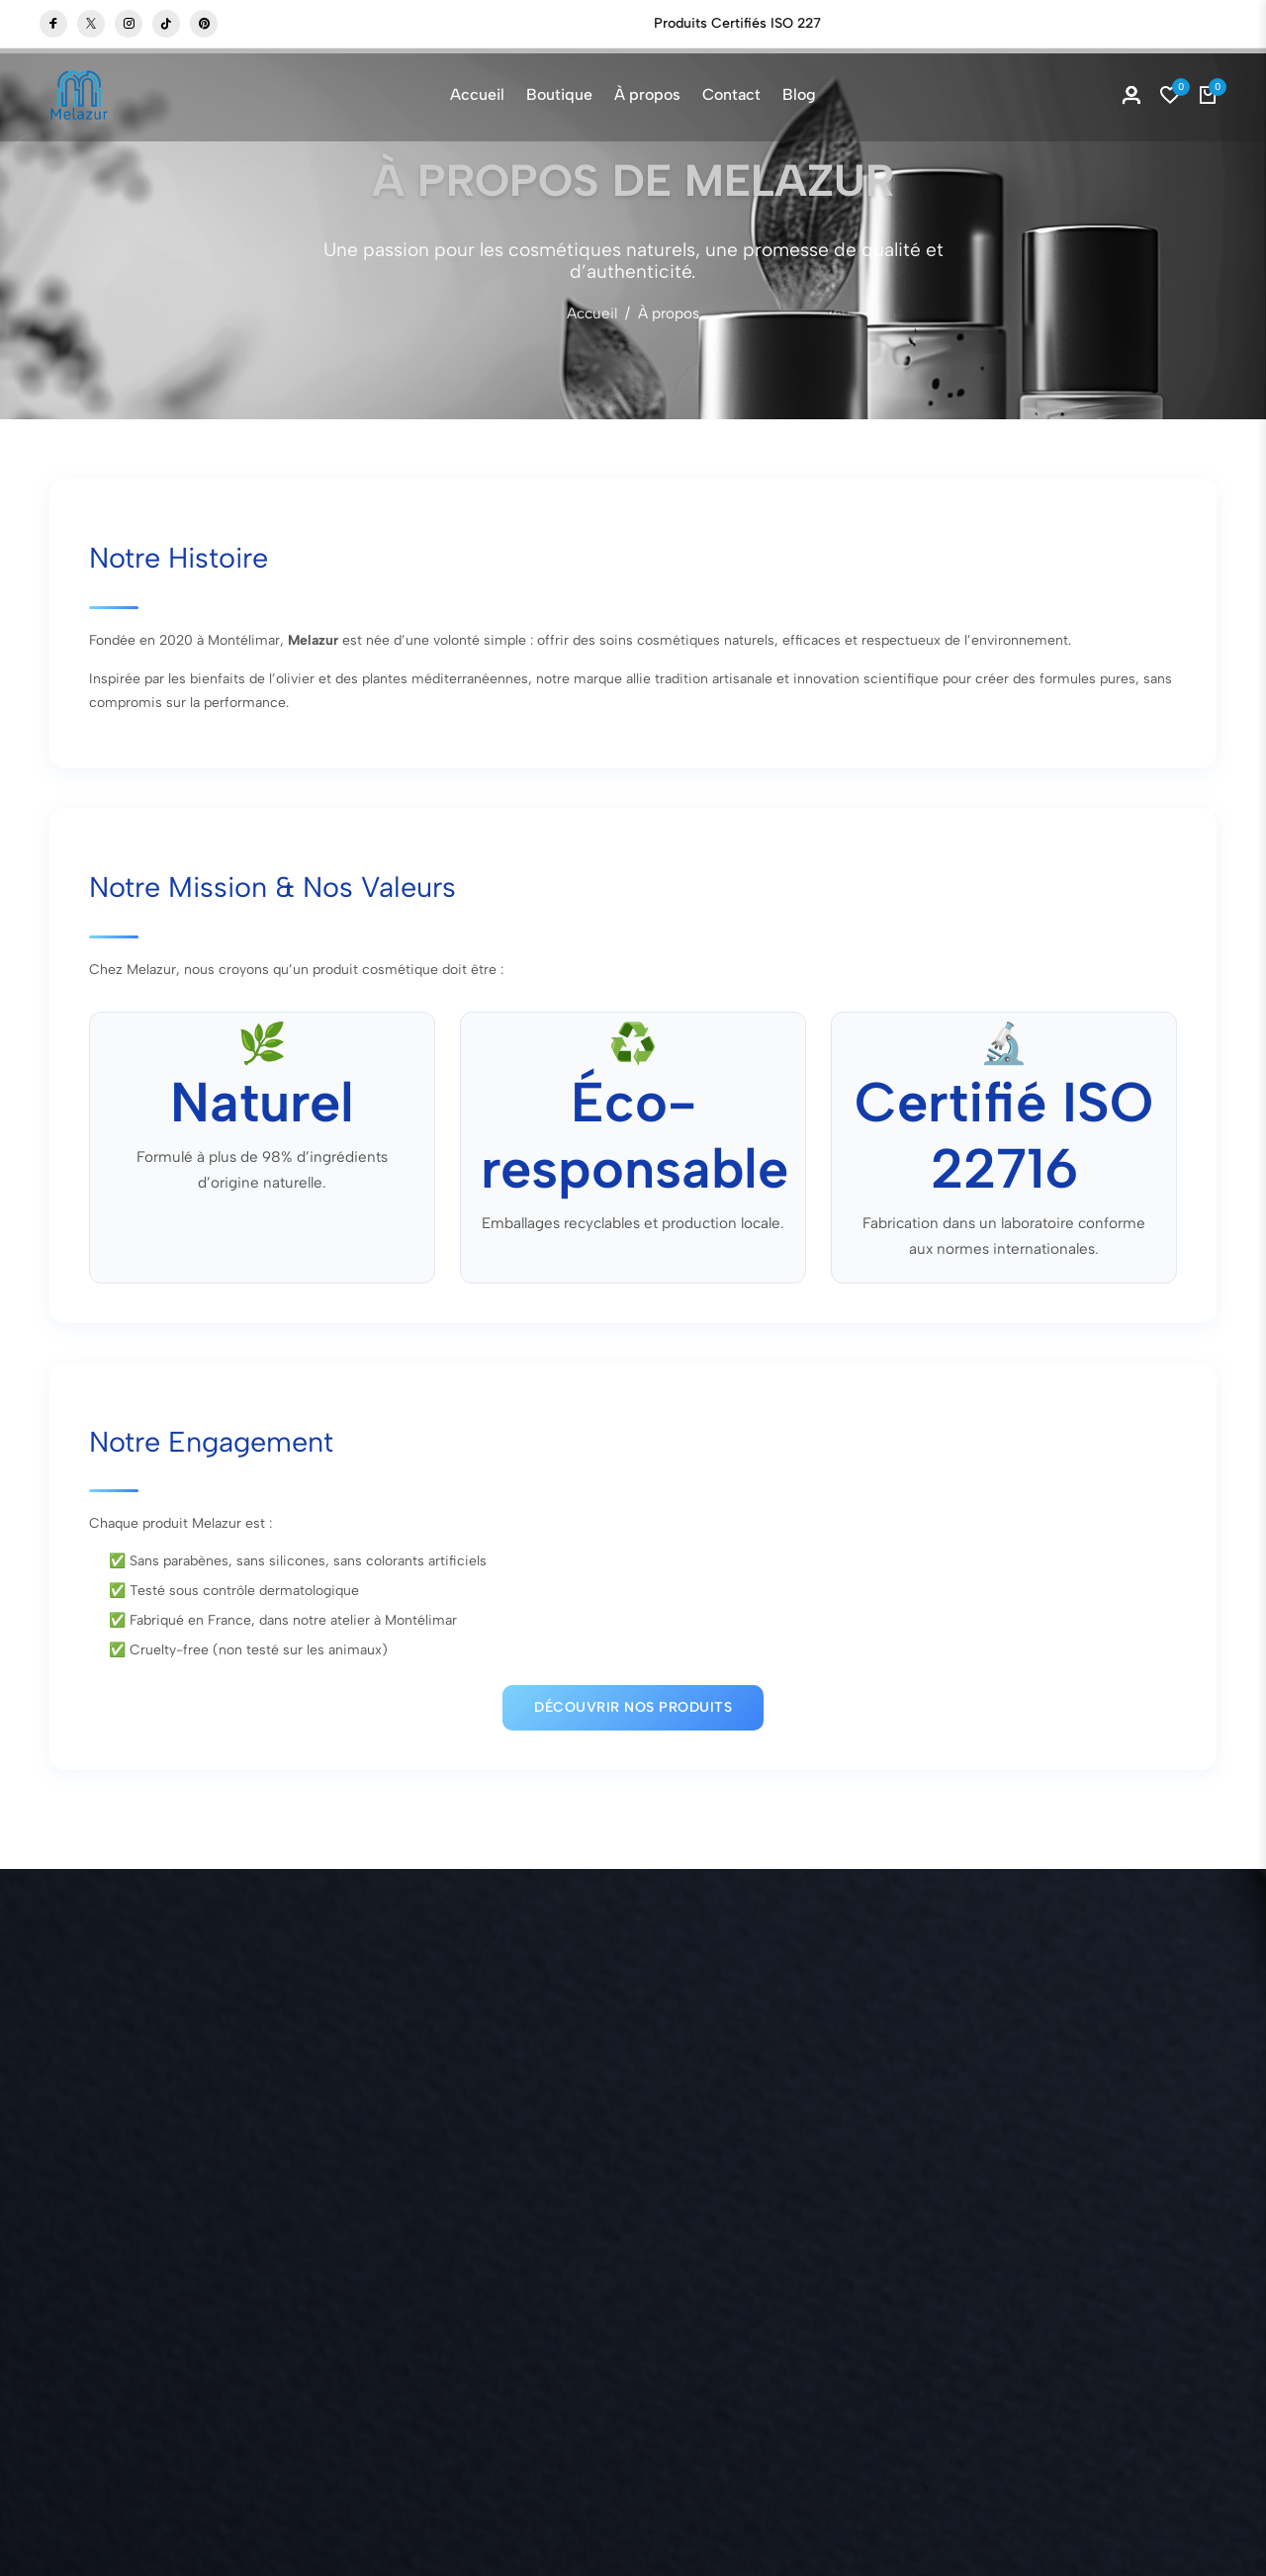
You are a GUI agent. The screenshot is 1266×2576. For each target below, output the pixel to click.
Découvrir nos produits (633, 1702)
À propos (647, 94)
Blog (799, 94)
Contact (731, 94)
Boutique (659, 23)
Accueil (477, 94)
